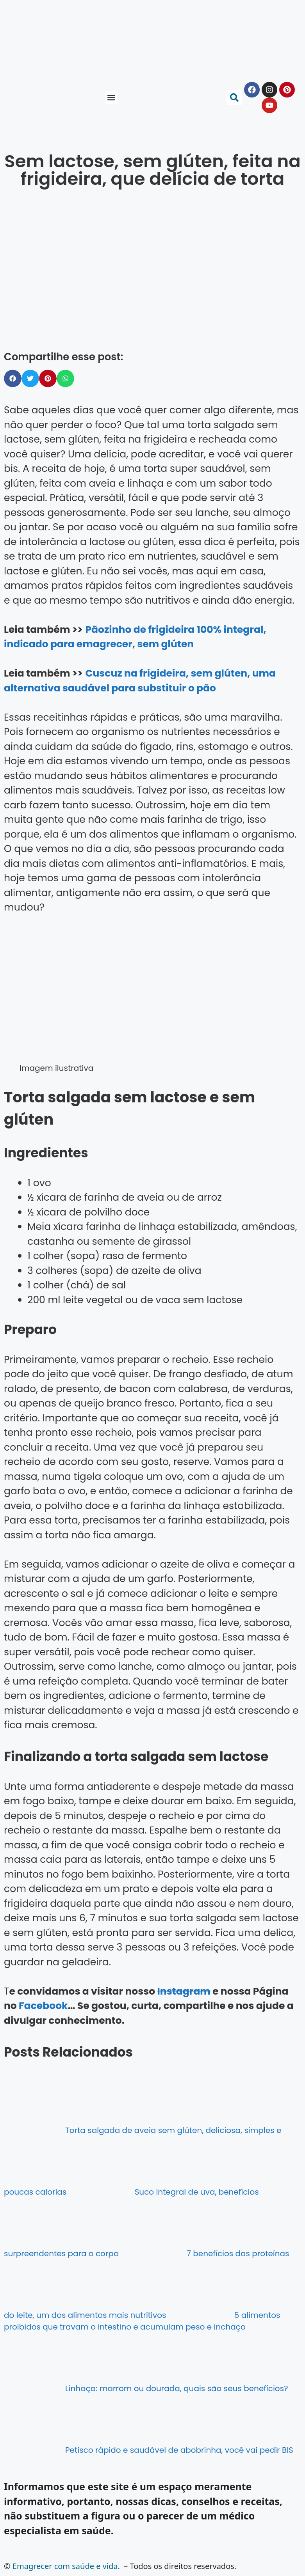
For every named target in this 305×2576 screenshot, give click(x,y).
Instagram (183, 1991)
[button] (111, 97)
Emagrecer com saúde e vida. (66, 2566)
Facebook (43, 2006)
